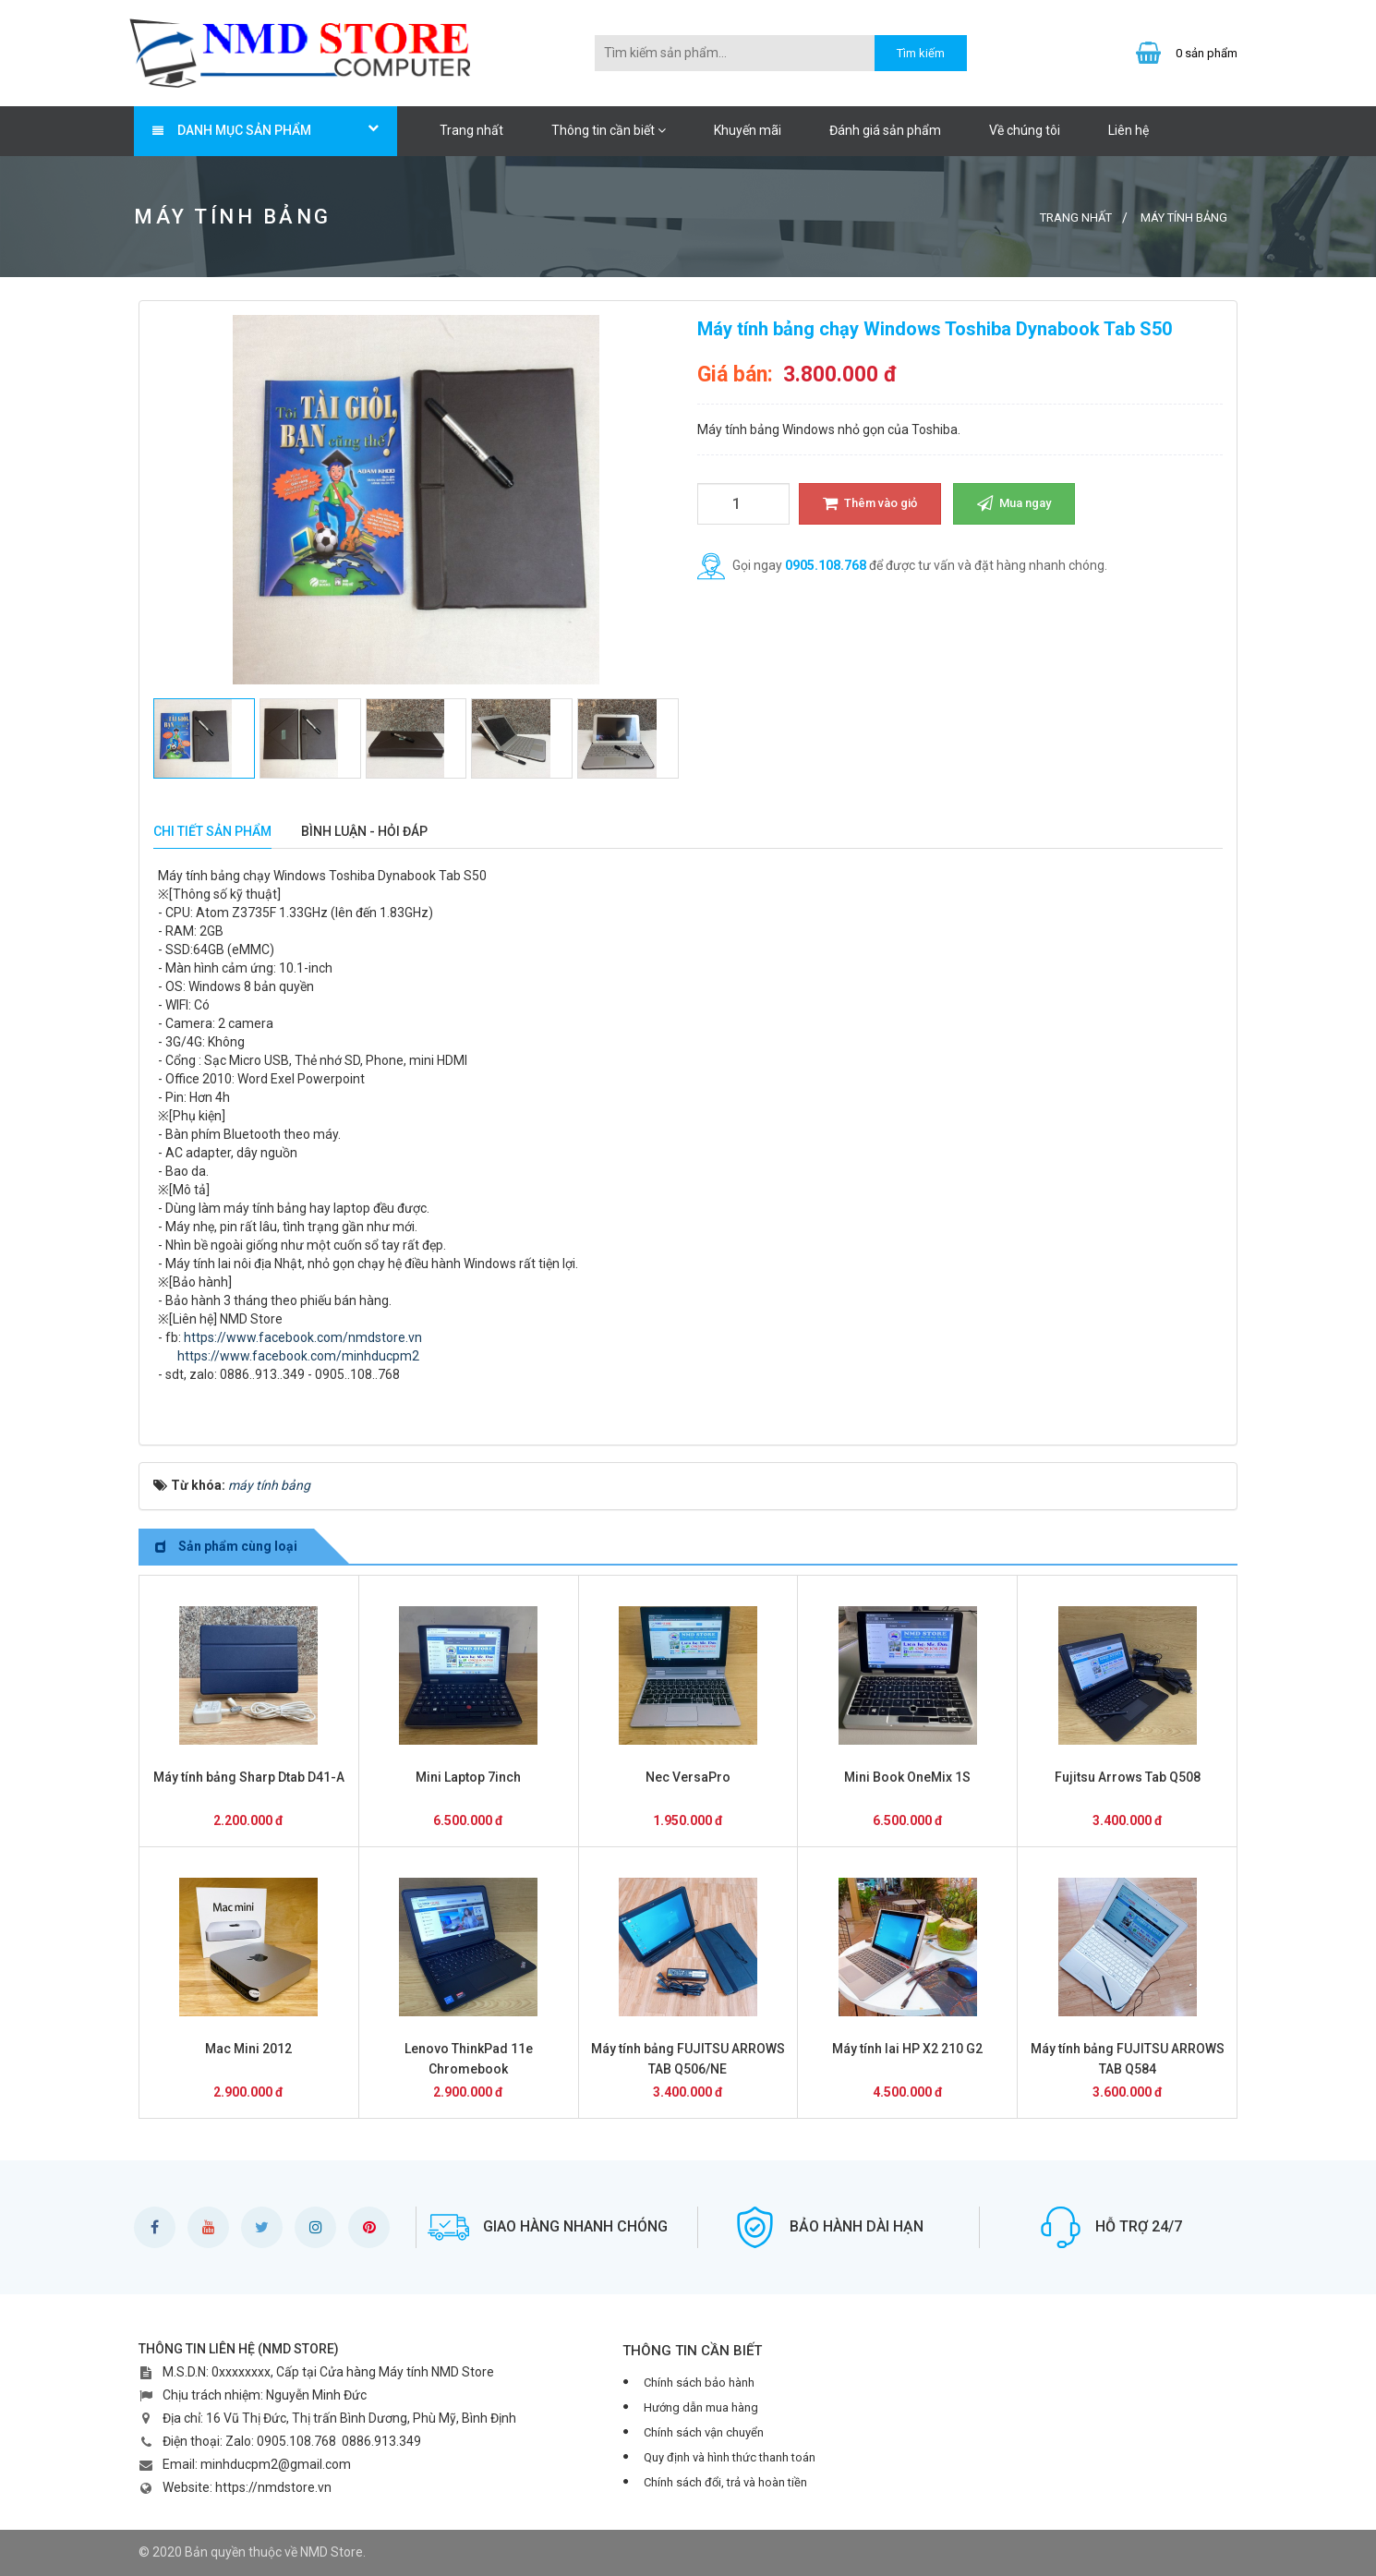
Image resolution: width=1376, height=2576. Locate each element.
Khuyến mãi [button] (747, 130)
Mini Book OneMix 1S (907, 1777)
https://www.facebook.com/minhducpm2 (288, 1355)
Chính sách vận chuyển (704, 2432)
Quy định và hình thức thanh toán (729, 2457)
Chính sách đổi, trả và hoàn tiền (725, 2482)
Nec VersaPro (688, 1777)
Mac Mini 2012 (248, 2048)
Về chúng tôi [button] (1024, 130)
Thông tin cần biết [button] (608, 130)
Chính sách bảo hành (699, 2382)
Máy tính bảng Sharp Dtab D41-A (248, 1777)
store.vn (398, 1337)
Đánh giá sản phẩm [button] (885, 130)
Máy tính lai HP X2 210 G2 (907, 2048)
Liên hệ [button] (1128, 130)
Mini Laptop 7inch (468, 1777)
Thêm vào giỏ (870, 503)
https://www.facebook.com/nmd (279, 1337)
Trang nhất (471, 130)
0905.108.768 (825, 565)
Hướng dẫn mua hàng (701, 2407)
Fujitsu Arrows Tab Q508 (1128, 1777)
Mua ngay (1014, 503)
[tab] (212, 832)
